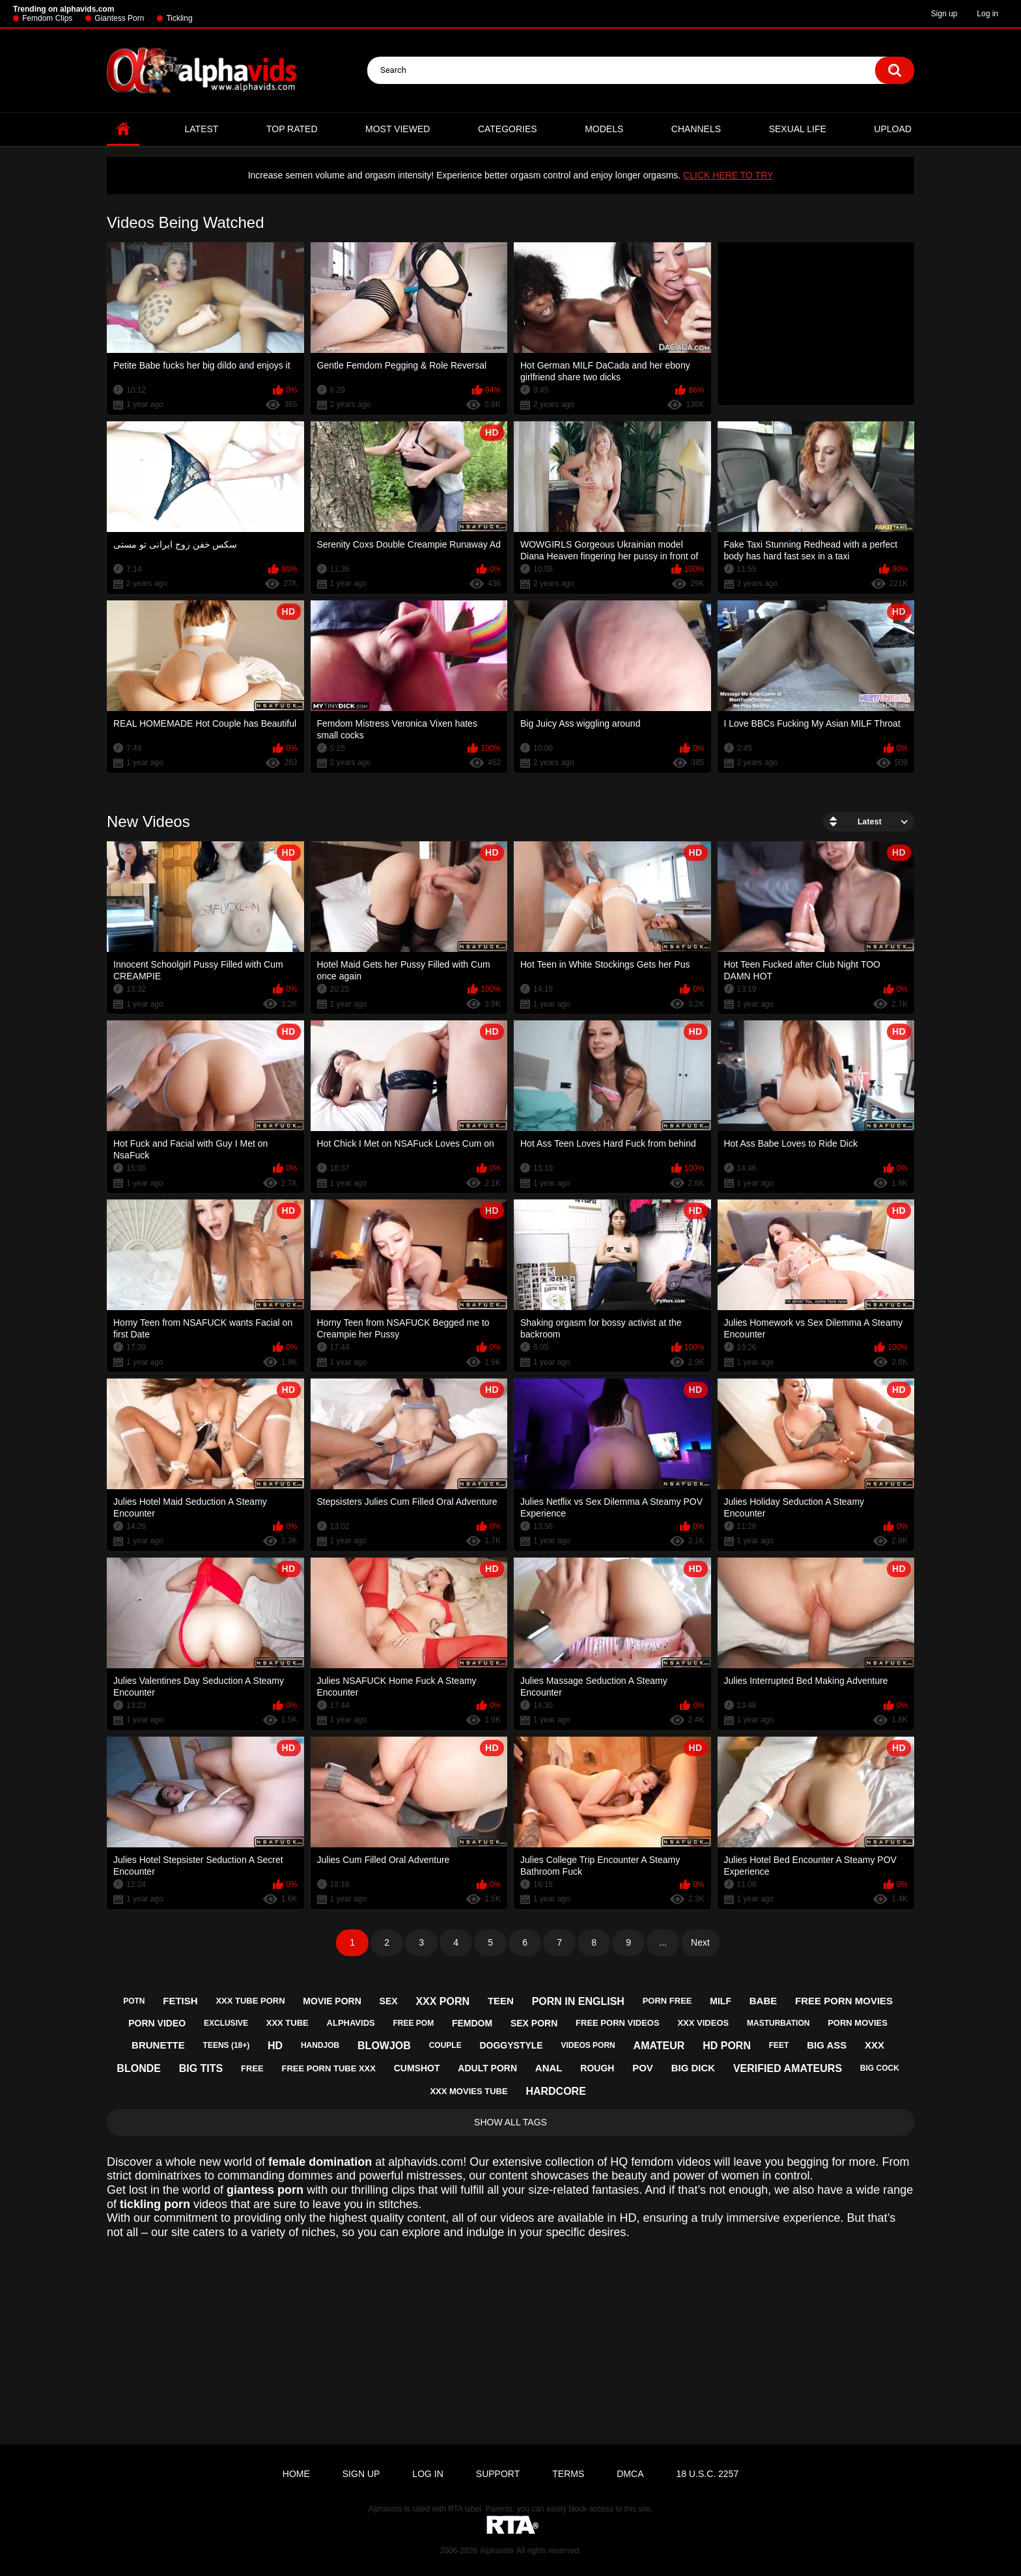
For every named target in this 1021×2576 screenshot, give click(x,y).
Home (123, 129)
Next (700, 1942)
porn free (667, 2001)
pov (642, 2067)
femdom (472, 2023)
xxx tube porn (250, 2001)
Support (498, 2474)
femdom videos (670, 2161)
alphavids (351, 2023)
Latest (202, 129)
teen (501, 2000)
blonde (139, 2068)
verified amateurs (787, 2068)
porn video (157, 2023)
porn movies (858, 2023)
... (663, 1942)
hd (275, 2045)
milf (720, 2001)
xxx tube (287, 2023)
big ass (826, 2045)
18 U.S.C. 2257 (707, 2474)
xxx (874, 2045)
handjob (320, 2045)
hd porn (727, 2045)
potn (134, 2001)
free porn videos (618, 2023)
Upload (893, 129)
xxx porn (442, 2001)
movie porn (332, 2001)
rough (597, 2068)
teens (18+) (226, 2045)
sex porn (534, 2023)
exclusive (226, 2023)
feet (779, 2045)
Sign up (944, 13)
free (252, 2068)
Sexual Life (797, 129)
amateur (659, 2045)
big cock (879, 2068)
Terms (568, 2474)
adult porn (487, 2068)
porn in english (578, 2001)
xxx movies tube (468, 2091)
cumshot (417, 2068)
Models (604, 129)
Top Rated (292, 129)
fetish (180, 2000)
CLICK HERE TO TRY (728, 175)
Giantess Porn (119, 18)
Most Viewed (397, 129)
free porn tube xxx (329, 2068)
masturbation (778, 2023)
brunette (158, 2045)
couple (445, 2045)
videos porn (588, 2045)
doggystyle (510, 2045)
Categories (507, 129)
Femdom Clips (47, 18)
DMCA (630, 2474)
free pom (413, 2023)
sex (389, 2001)
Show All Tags (510, 2122)
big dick (693, 2067)
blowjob (384, 2045)
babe (763, 2000)
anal (549, 2067)
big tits (201, 2068)
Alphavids (497, 2550)
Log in (987, 13)
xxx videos (703, 2023)
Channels (696, 129)
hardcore (555, 2091)
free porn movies (844, 2000)
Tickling (179, 18)
